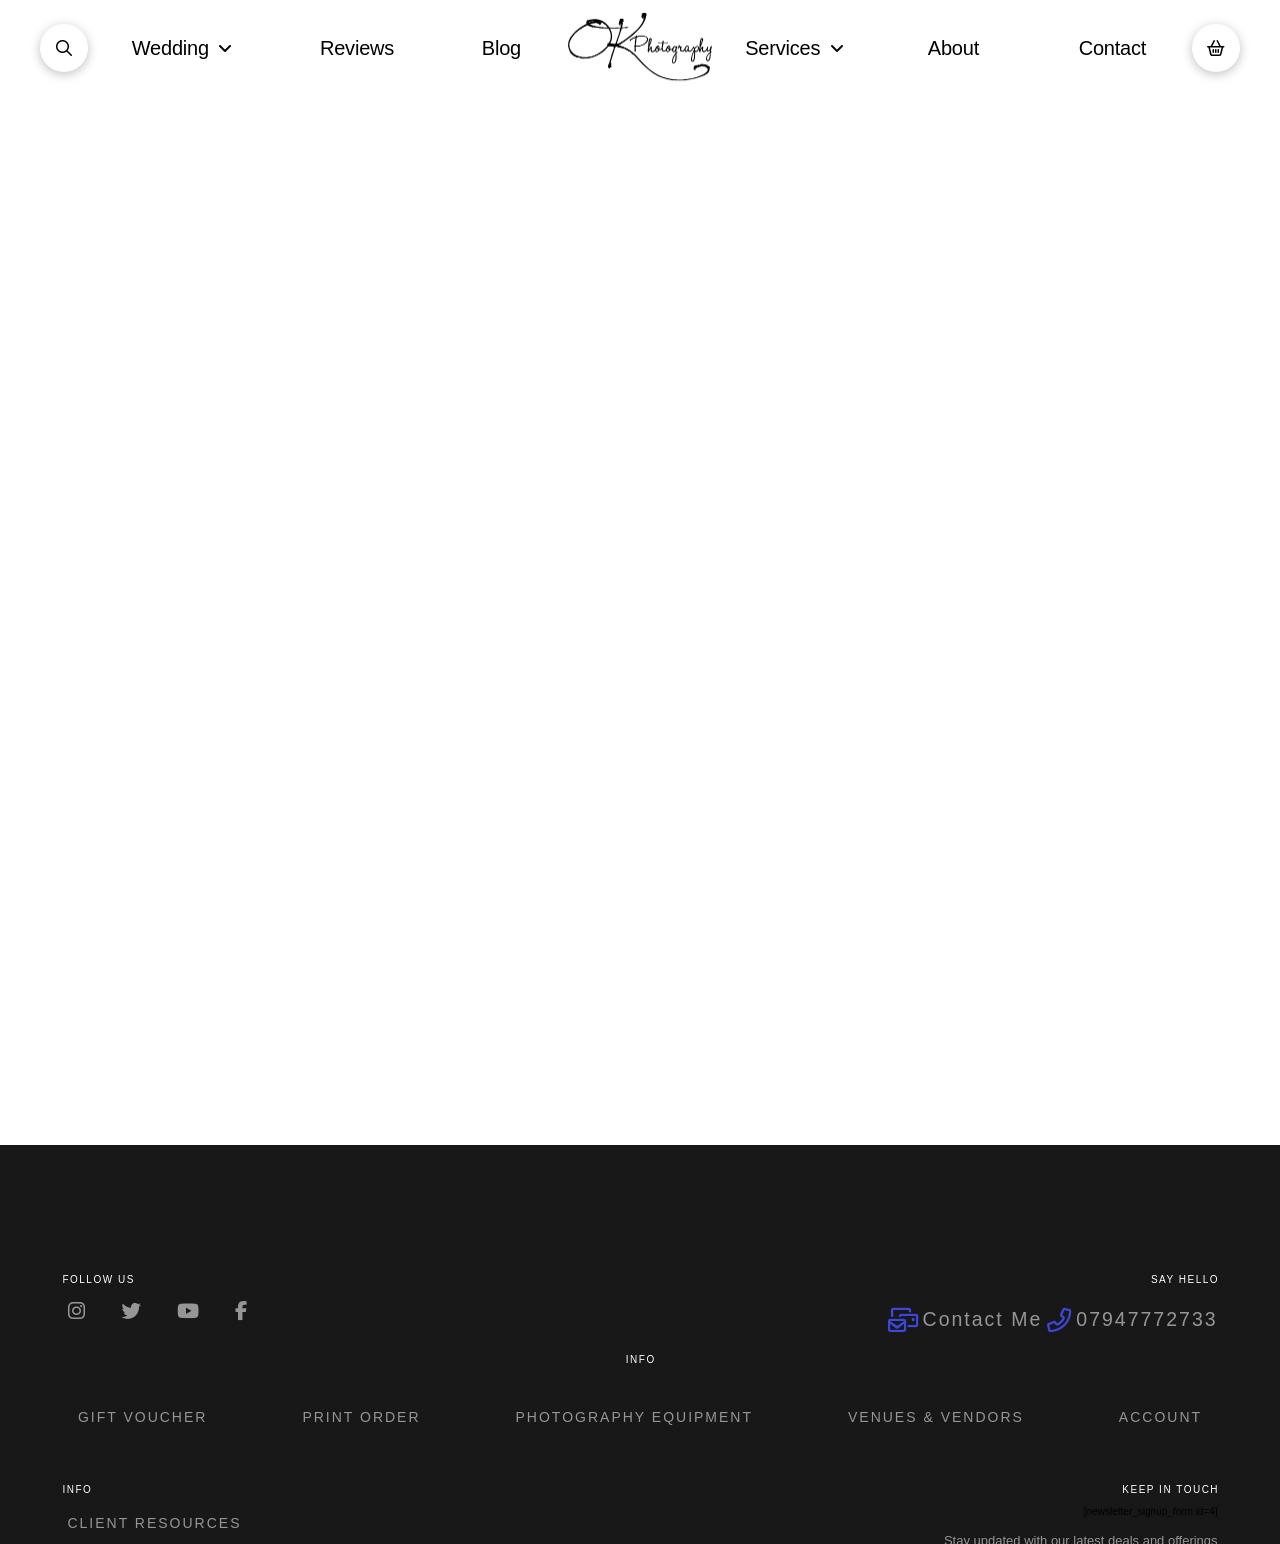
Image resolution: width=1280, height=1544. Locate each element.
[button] (64, 48)
